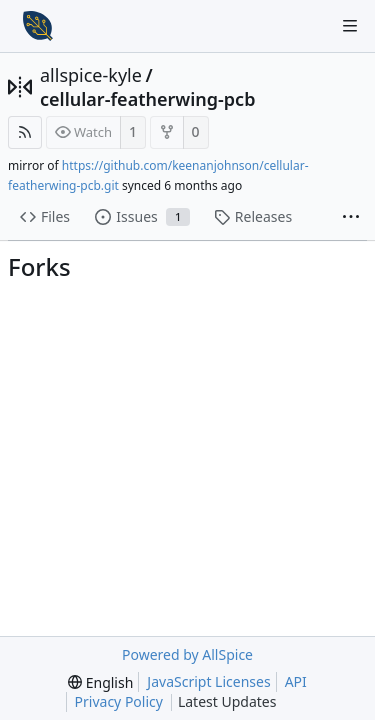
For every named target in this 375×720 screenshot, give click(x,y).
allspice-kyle (91, 75)
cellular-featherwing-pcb (147, 99)
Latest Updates (243, 702)
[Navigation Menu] (350, 26)
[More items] (351, 218)
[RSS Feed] (25, 132)
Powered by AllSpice (187, 654)
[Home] (38, 26)
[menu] (100, 682)
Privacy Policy (119, 701)
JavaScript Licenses (208, 681)
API (296, 681)
